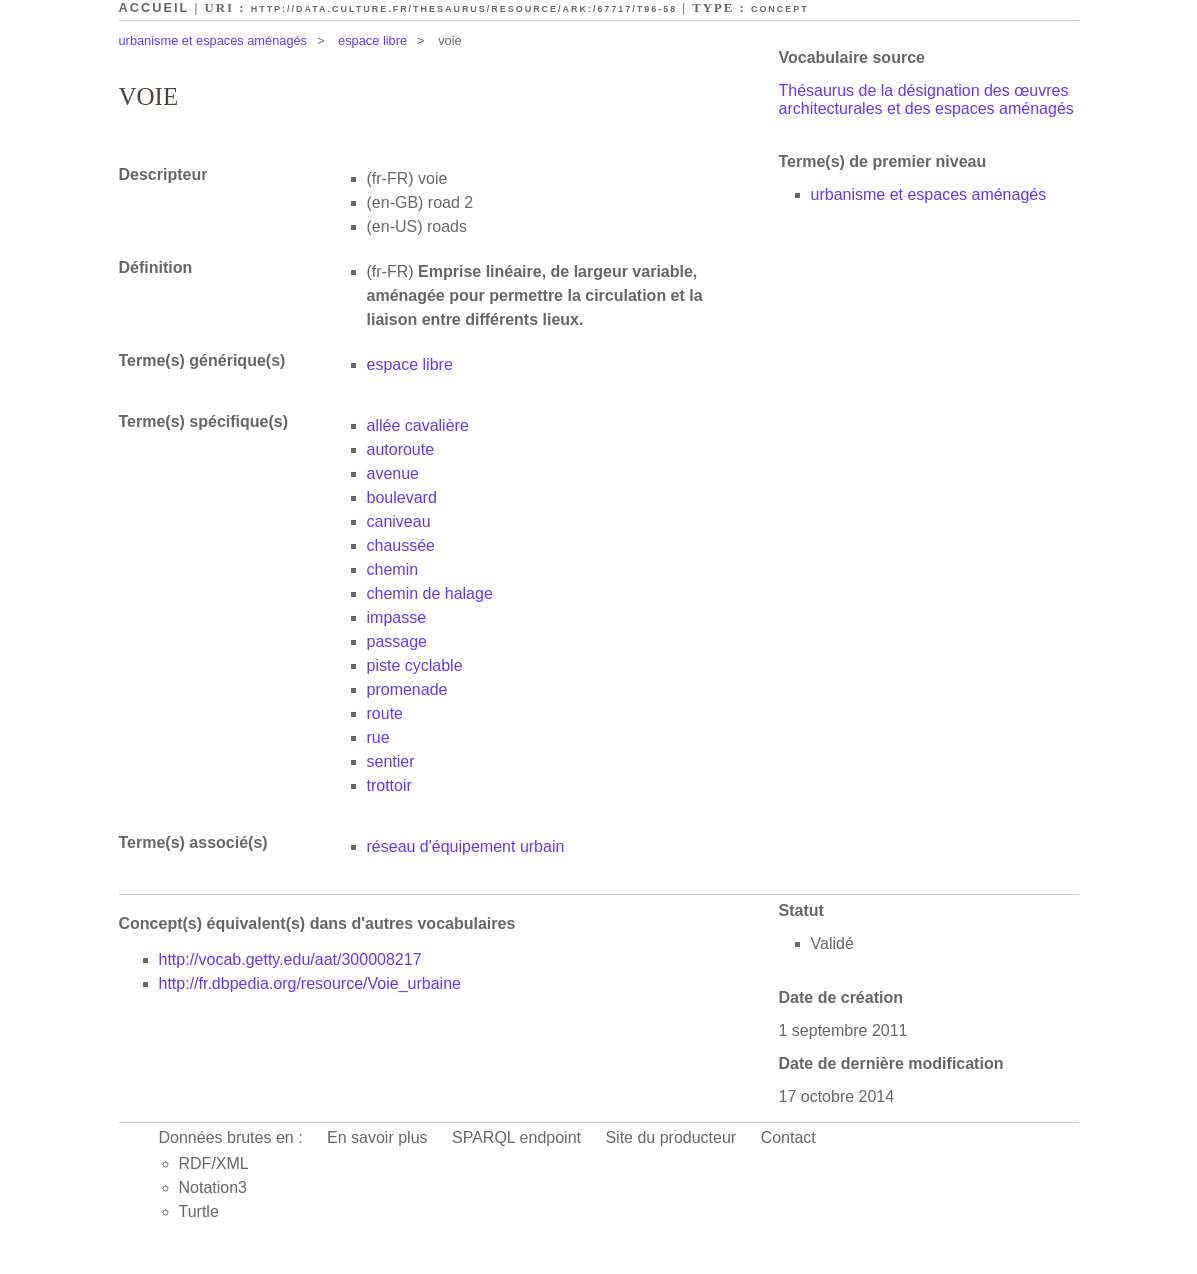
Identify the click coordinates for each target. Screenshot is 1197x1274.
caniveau (399, 521)
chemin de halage (430, 593)
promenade (407, 689)
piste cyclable (415, 665)
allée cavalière (418, 425)
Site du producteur (670, 1137)
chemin (393, 569)
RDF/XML (214, 1163)
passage (397, 641)
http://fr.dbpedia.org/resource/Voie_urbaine (310, 983)
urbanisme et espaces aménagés (213, 40)
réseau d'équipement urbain (466, 846)
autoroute (401, 449)
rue (378, 737)
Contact (788, 1137)
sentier (391, 761)
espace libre (372, 40)
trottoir (389, 785)
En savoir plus (377, 1137)
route (385, 713)
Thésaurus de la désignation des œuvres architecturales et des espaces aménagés (926, 99)
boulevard (402, 497)
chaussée (401, 545)
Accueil (154, 7)
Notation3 (213, 1187)
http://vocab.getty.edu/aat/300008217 (290, 959)
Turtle (199, 1211)
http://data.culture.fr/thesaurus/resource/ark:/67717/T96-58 (464, 9)
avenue (393, 473)
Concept (780, 9)
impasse (397, 617)
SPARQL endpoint (516, 1137)
